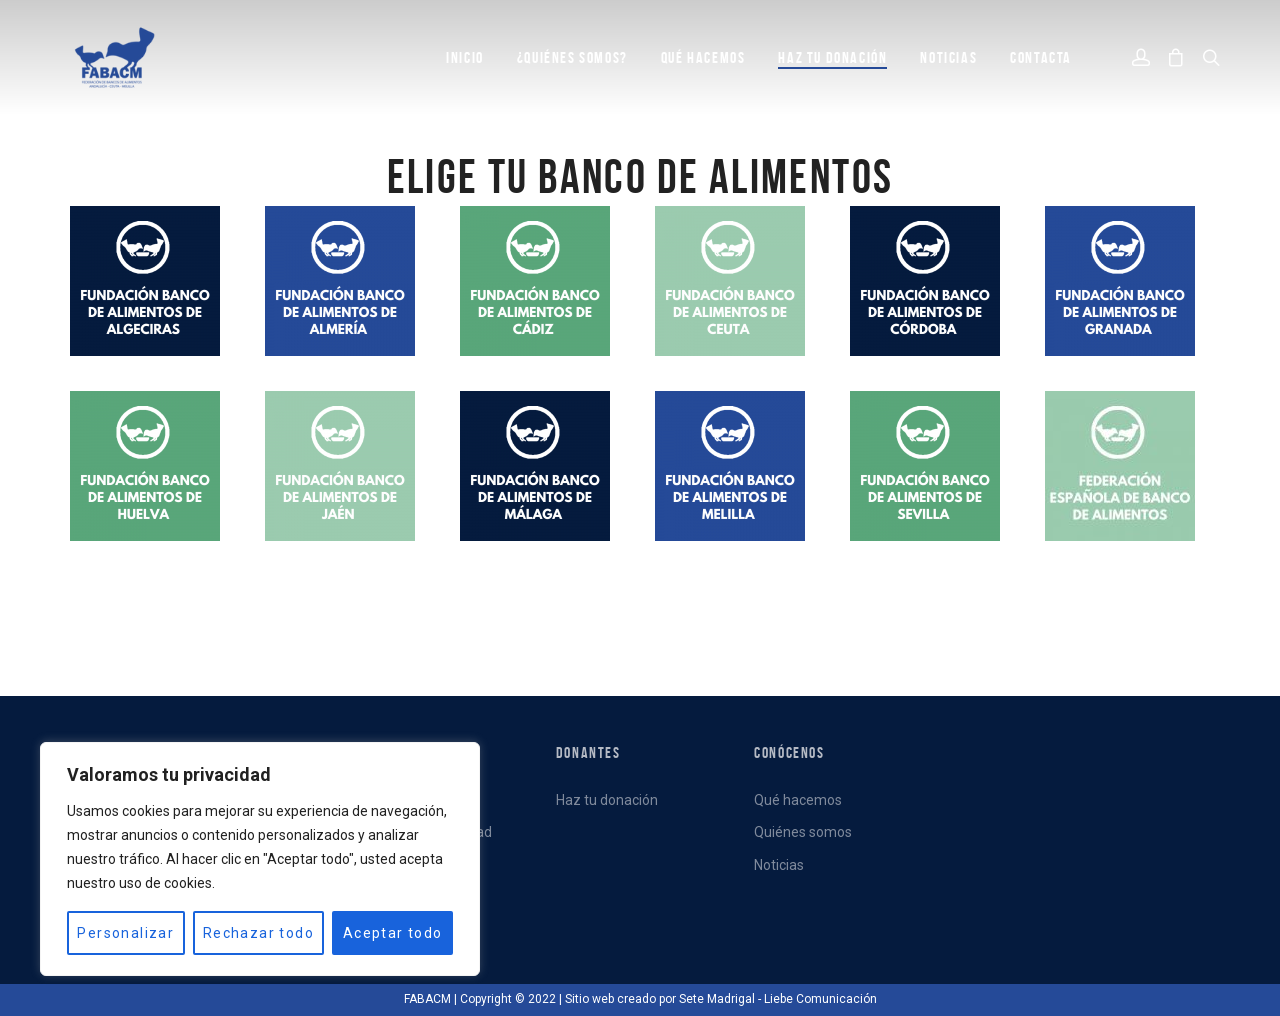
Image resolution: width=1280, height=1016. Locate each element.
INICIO (465, 57)
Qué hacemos (798, 800)
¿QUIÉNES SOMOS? (572, 57)
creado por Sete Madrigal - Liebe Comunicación (747, 999)
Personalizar (125, 933)
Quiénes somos (803, 832)
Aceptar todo (393, 933)
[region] (260, 859)
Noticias (779, 865)
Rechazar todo (258, 933)
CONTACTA (1041, 57)
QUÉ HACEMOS (703, 57)
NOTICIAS (948, 57)
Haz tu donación (832, 57)
